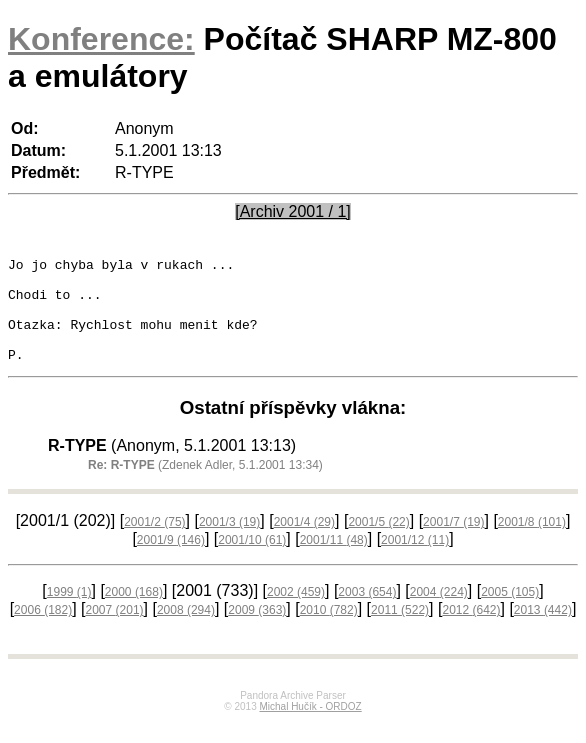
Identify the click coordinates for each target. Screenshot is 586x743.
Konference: (101, 39)
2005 (510, 613)
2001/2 (154, 543)
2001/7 (453, 543)
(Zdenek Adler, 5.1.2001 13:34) (205, 486)
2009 (257, 631)
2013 (543, 631)
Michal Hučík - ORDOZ (310, 727)
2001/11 (334, 561)
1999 (69, 613)
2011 (400, 631)
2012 (471, 631)
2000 (134, 613)
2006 (43, 631)
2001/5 (378, 543)
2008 (186, 631)
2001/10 (252, 561)
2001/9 (171, 561)
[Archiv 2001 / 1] (293, 211)
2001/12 (415, 561)
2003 (367, 613)
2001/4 (304, 543)
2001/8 (532, 543)
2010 (329, 631)
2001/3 (229, 543)
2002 (296, 613)
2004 (439, 613)
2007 (115, 631)
